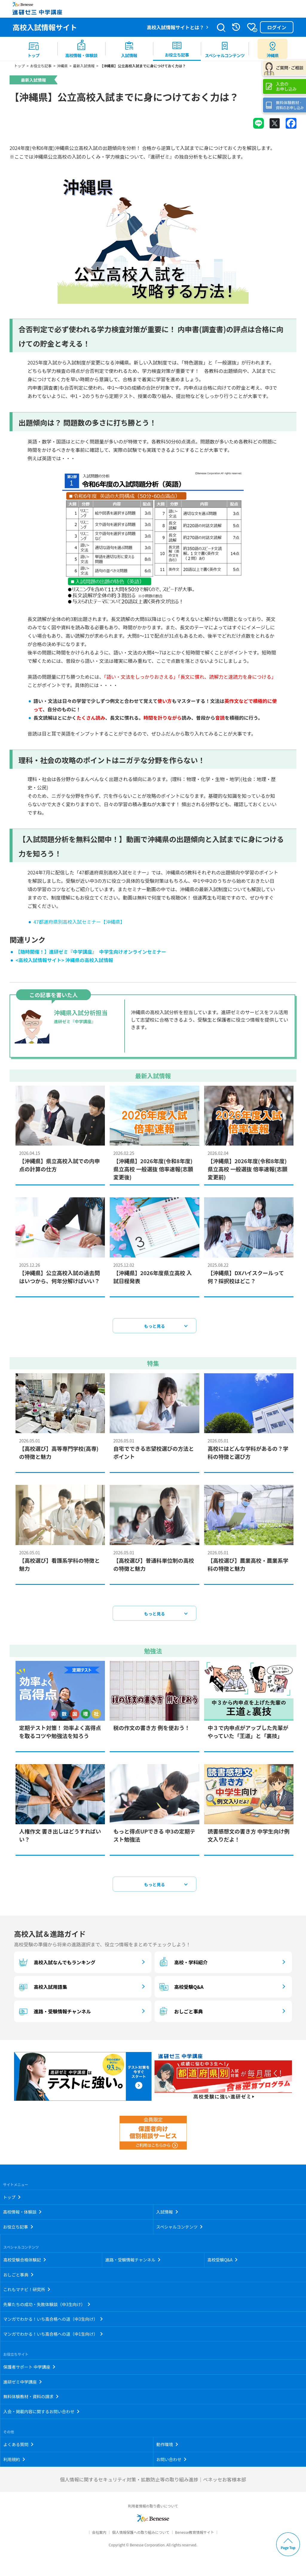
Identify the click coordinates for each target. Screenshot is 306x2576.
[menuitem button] (272, 49)
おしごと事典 (180, 2014)
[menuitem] (33, 49)
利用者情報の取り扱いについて (153, 2509)
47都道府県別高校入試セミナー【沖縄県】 (79, 925)
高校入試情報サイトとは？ (175, 27)
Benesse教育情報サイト (194, 2535)
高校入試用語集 (42, 1990)
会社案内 (99, 2535)
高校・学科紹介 (182, 1965)
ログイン (276, 27)
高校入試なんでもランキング (56, 1965)
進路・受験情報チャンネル (54, 2014)
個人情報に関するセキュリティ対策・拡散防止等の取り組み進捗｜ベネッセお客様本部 (153, 2483)
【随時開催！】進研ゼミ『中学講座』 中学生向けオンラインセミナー (91, 955)
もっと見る (154, 1329)
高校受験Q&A (180, 1990)
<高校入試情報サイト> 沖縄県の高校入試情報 (64, 963)
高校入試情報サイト (45, 27)
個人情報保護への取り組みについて (140, 2535)
